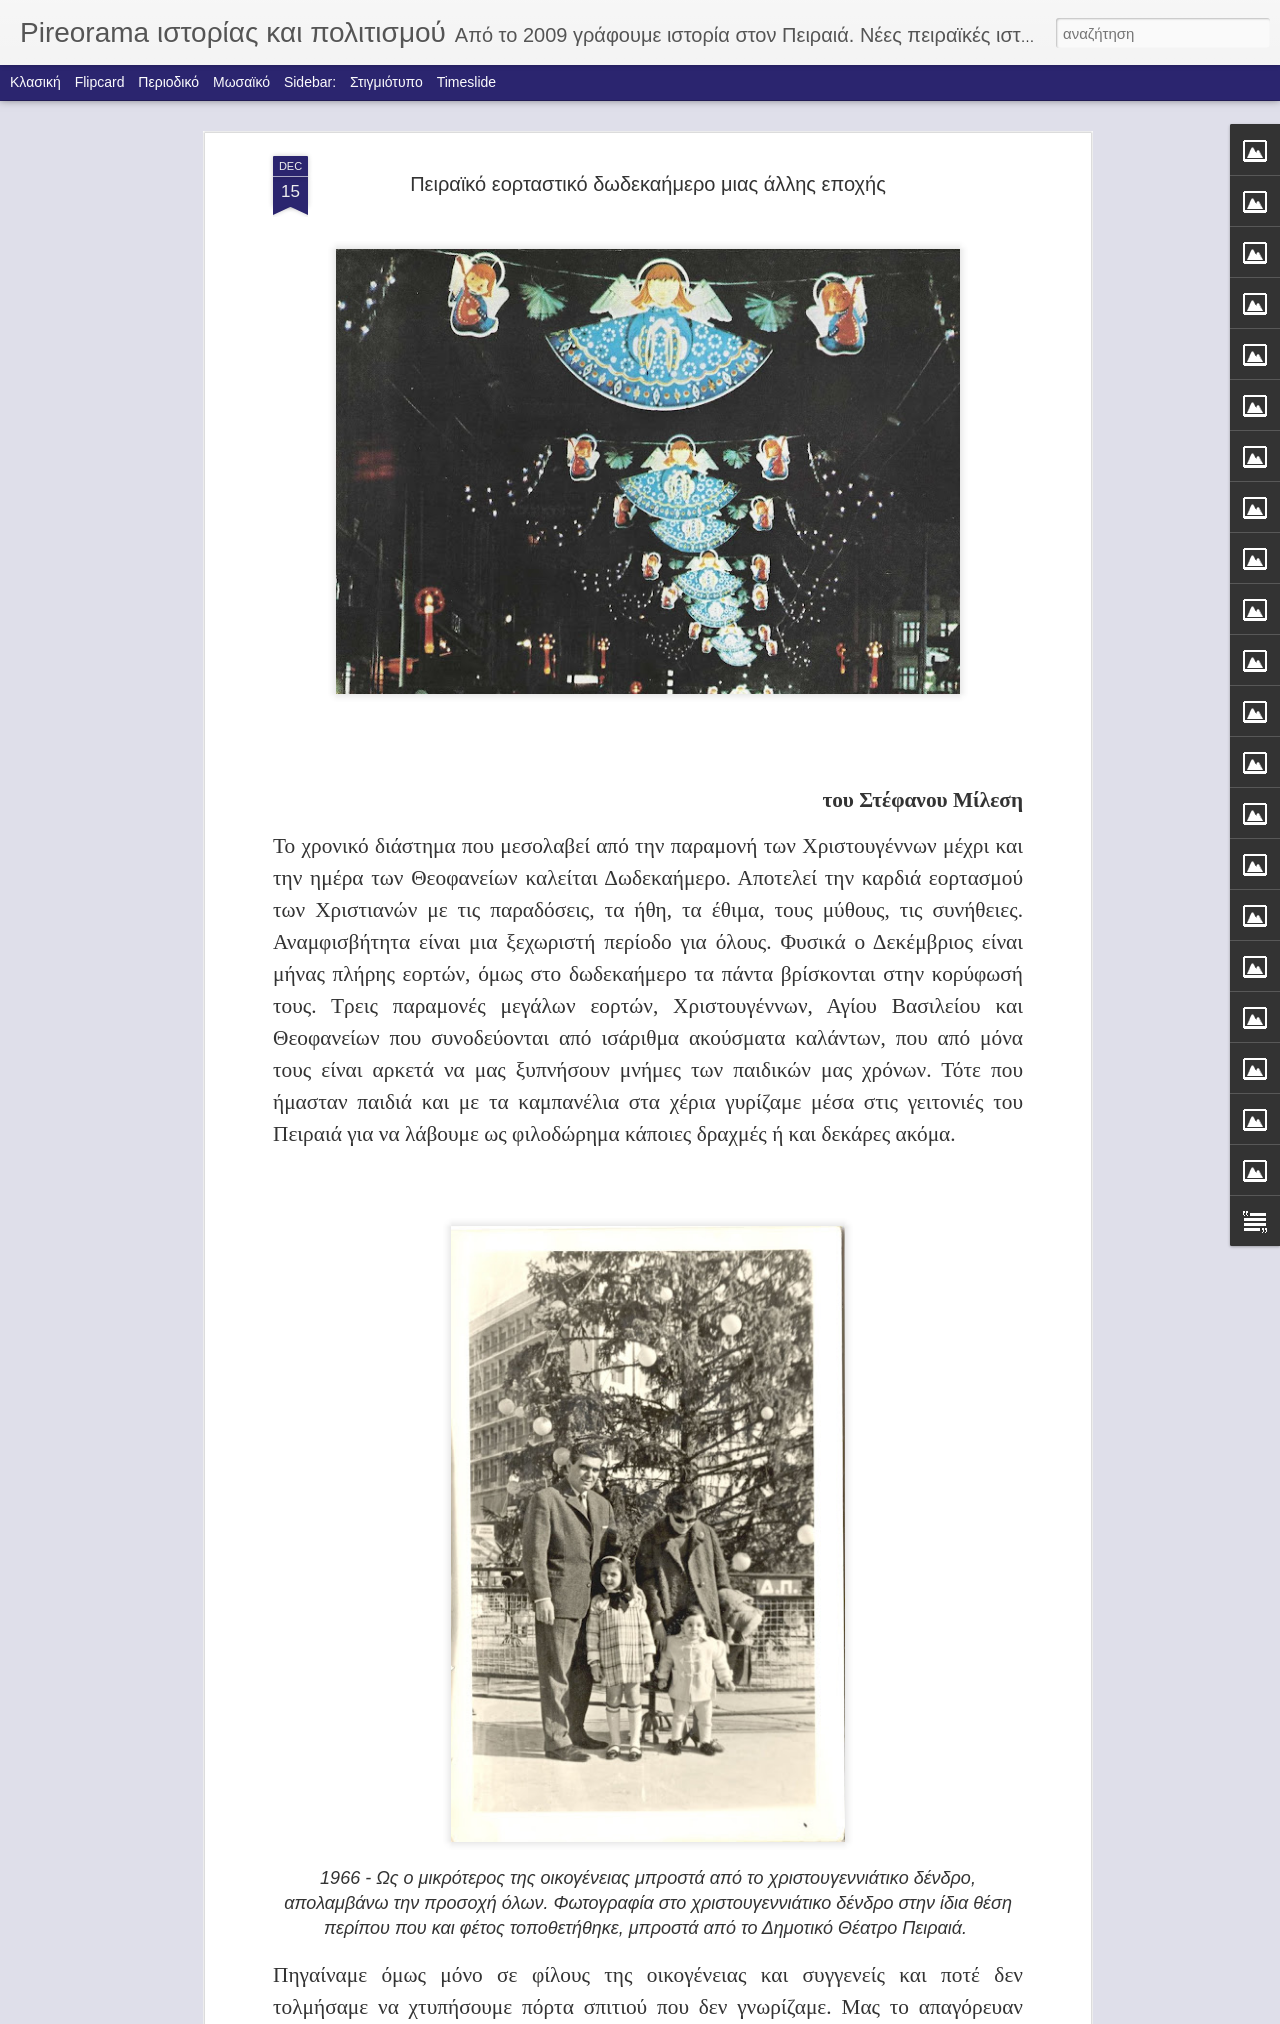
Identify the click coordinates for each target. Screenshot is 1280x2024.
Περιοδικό (168, 82)
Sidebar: (310, 82)
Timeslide (466, 82)
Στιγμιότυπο (386, 82)
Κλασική (35, 82)
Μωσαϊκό (241, 82)
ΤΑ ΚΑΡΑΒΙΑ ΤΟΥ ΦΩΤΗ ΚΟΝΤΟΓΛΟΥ (577, 1774)
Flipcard (100, 82)
